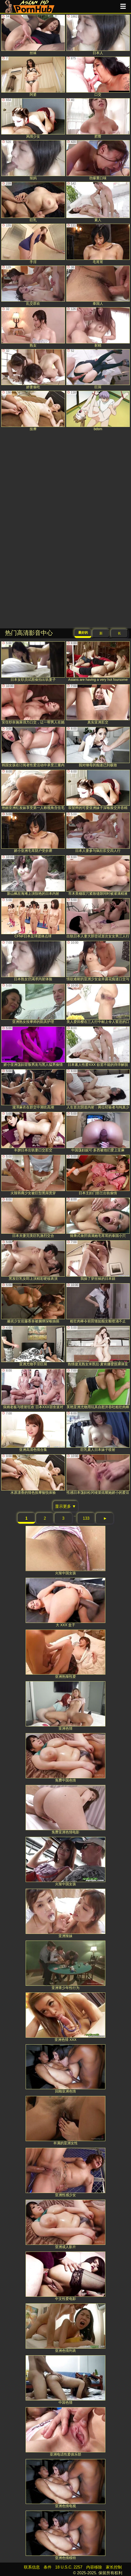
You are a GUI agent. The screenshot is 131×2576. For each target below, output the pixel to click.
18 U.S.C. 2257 (68, 2567)
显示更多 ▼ (65, 1506)
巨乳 (33, 202)
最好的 (83, 632)
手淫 (33, 244)
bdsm (98, 411)
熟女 (33, 327)
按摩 (33, 411)
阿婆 (33, 77)
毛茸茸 (98, 244)
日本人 (98, 35)
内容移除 (94, 2567)
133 (86, 1518)
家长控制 (114, 2567)
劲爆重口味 (98, 160)
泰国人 (98, 286)
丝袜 (33, 35)
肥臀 (98, 118)
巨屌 (98, 369)
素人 (98, 202)
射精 (98, 327)
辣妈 (33, 160)
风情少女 (33, 118)
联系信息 (32, 2567)
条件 (48, 2567)
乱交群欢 (33, 286)
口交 (98, 77)
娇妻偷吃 (33, 369)
